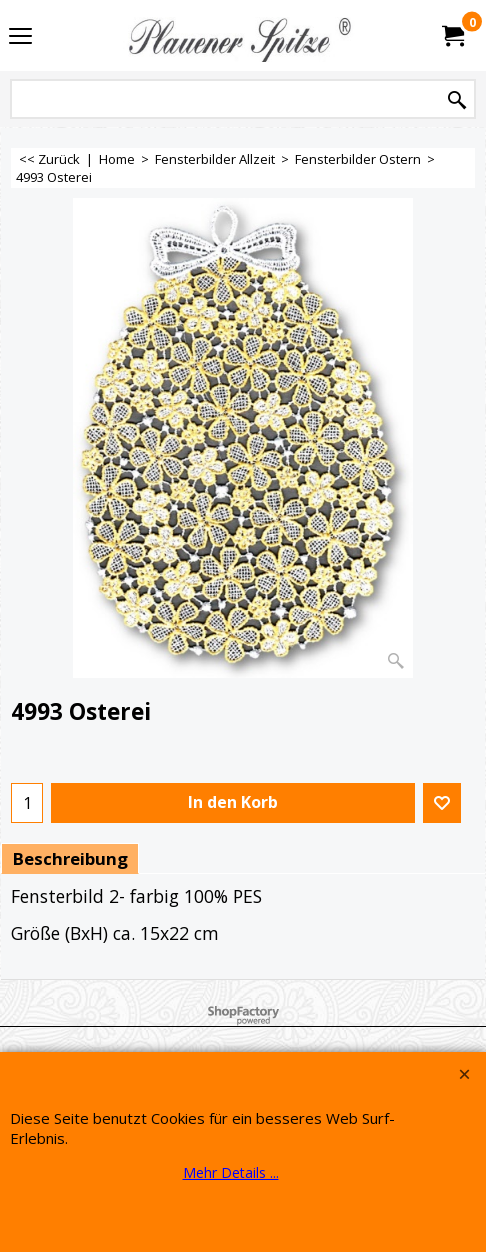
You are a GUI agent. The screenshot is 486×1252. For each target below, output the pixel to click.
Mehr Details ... (231, 1172)
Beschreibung (70, 858)
